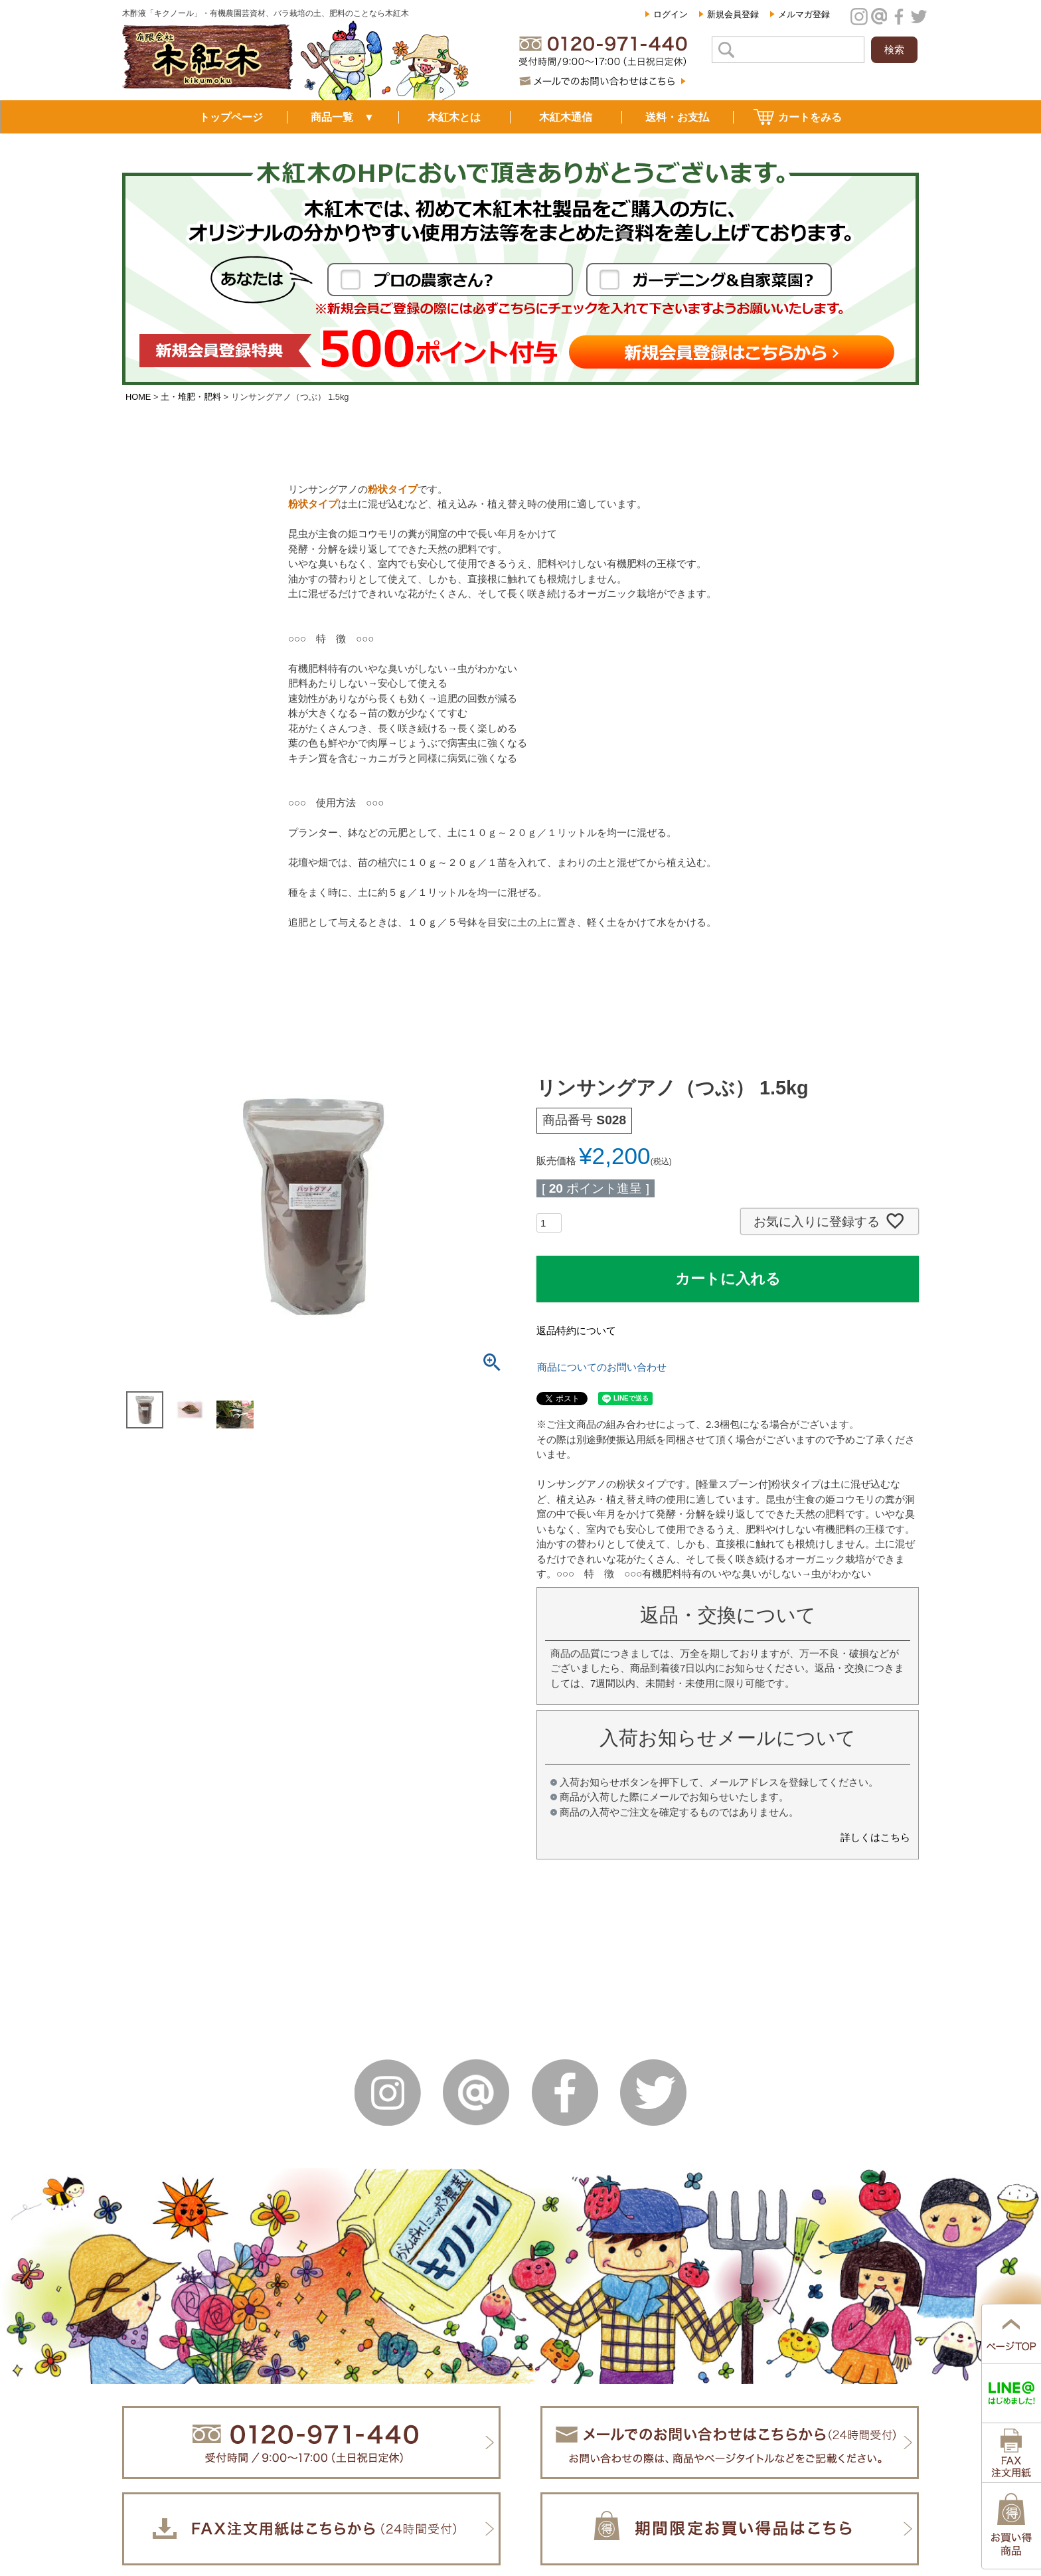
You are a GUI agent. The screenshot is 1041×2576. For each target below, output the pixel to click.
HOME (138, 397)
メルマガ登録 (804, 14)
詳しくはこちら (875, 1837)
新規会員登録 (733, 14)
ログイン (670, 14)
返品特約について (576, 1330)
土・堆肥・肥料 (191, 397)
